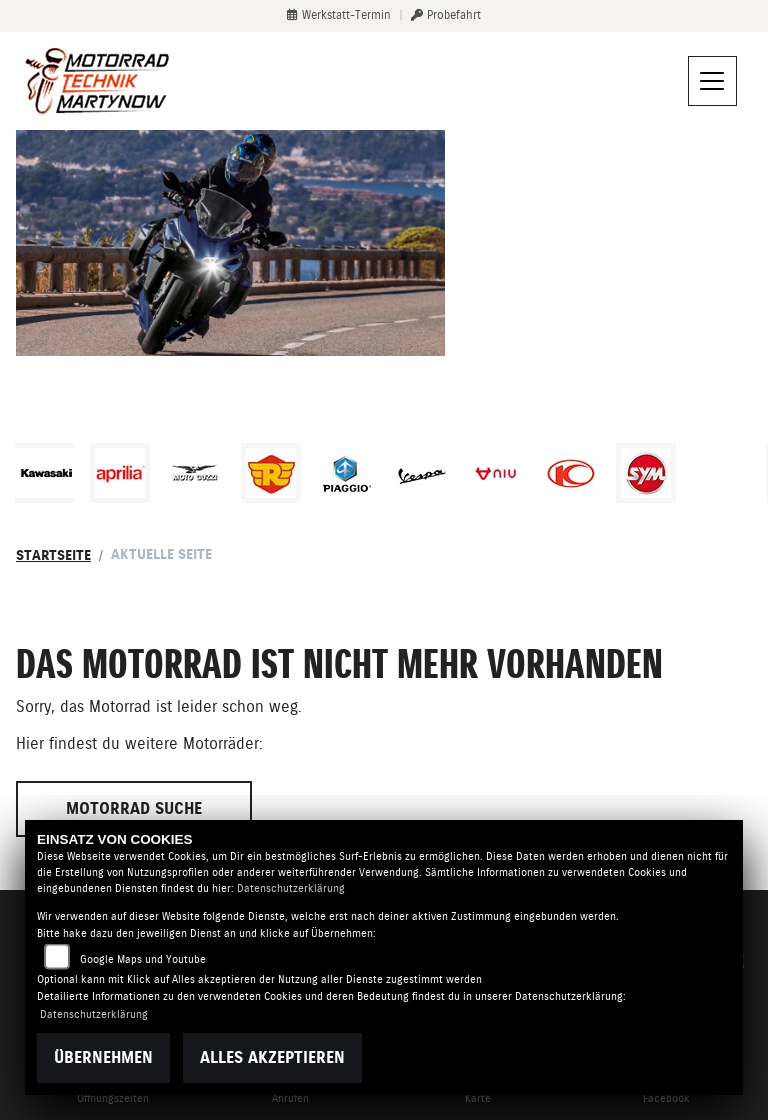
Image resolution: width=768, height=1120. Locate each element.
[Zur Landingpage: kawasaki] (45, 473)
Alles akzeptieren (272, 1057)
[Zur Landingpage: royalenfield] (271, 473)
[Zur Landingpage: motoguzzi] (195, 473)
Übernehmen (103, 1057)
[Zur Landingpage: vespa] (421, 473)
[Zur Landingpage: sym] (646, 473)
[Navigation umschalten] (713, 81)
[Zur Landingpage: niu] (496, 473)
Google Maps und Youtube (143, 959)
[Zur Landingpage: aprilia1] (120, 473)
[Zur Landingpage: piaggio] (346, 473)
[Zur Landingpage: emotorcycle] (721, 473)
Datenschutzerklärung (291, 888)
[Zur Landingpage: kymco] (571, 473)
